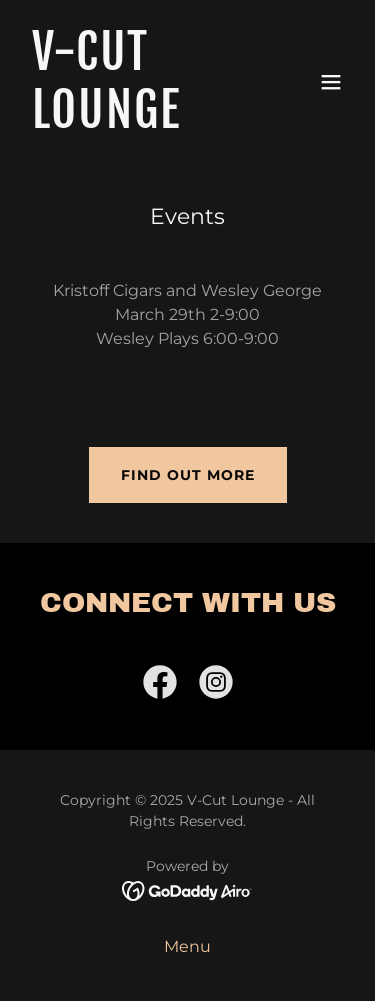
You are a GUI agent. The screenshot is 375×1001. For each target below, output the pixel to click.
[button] (331, 82)
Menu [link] (187, 946)
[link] (138, 122)
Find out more (188, 475)
